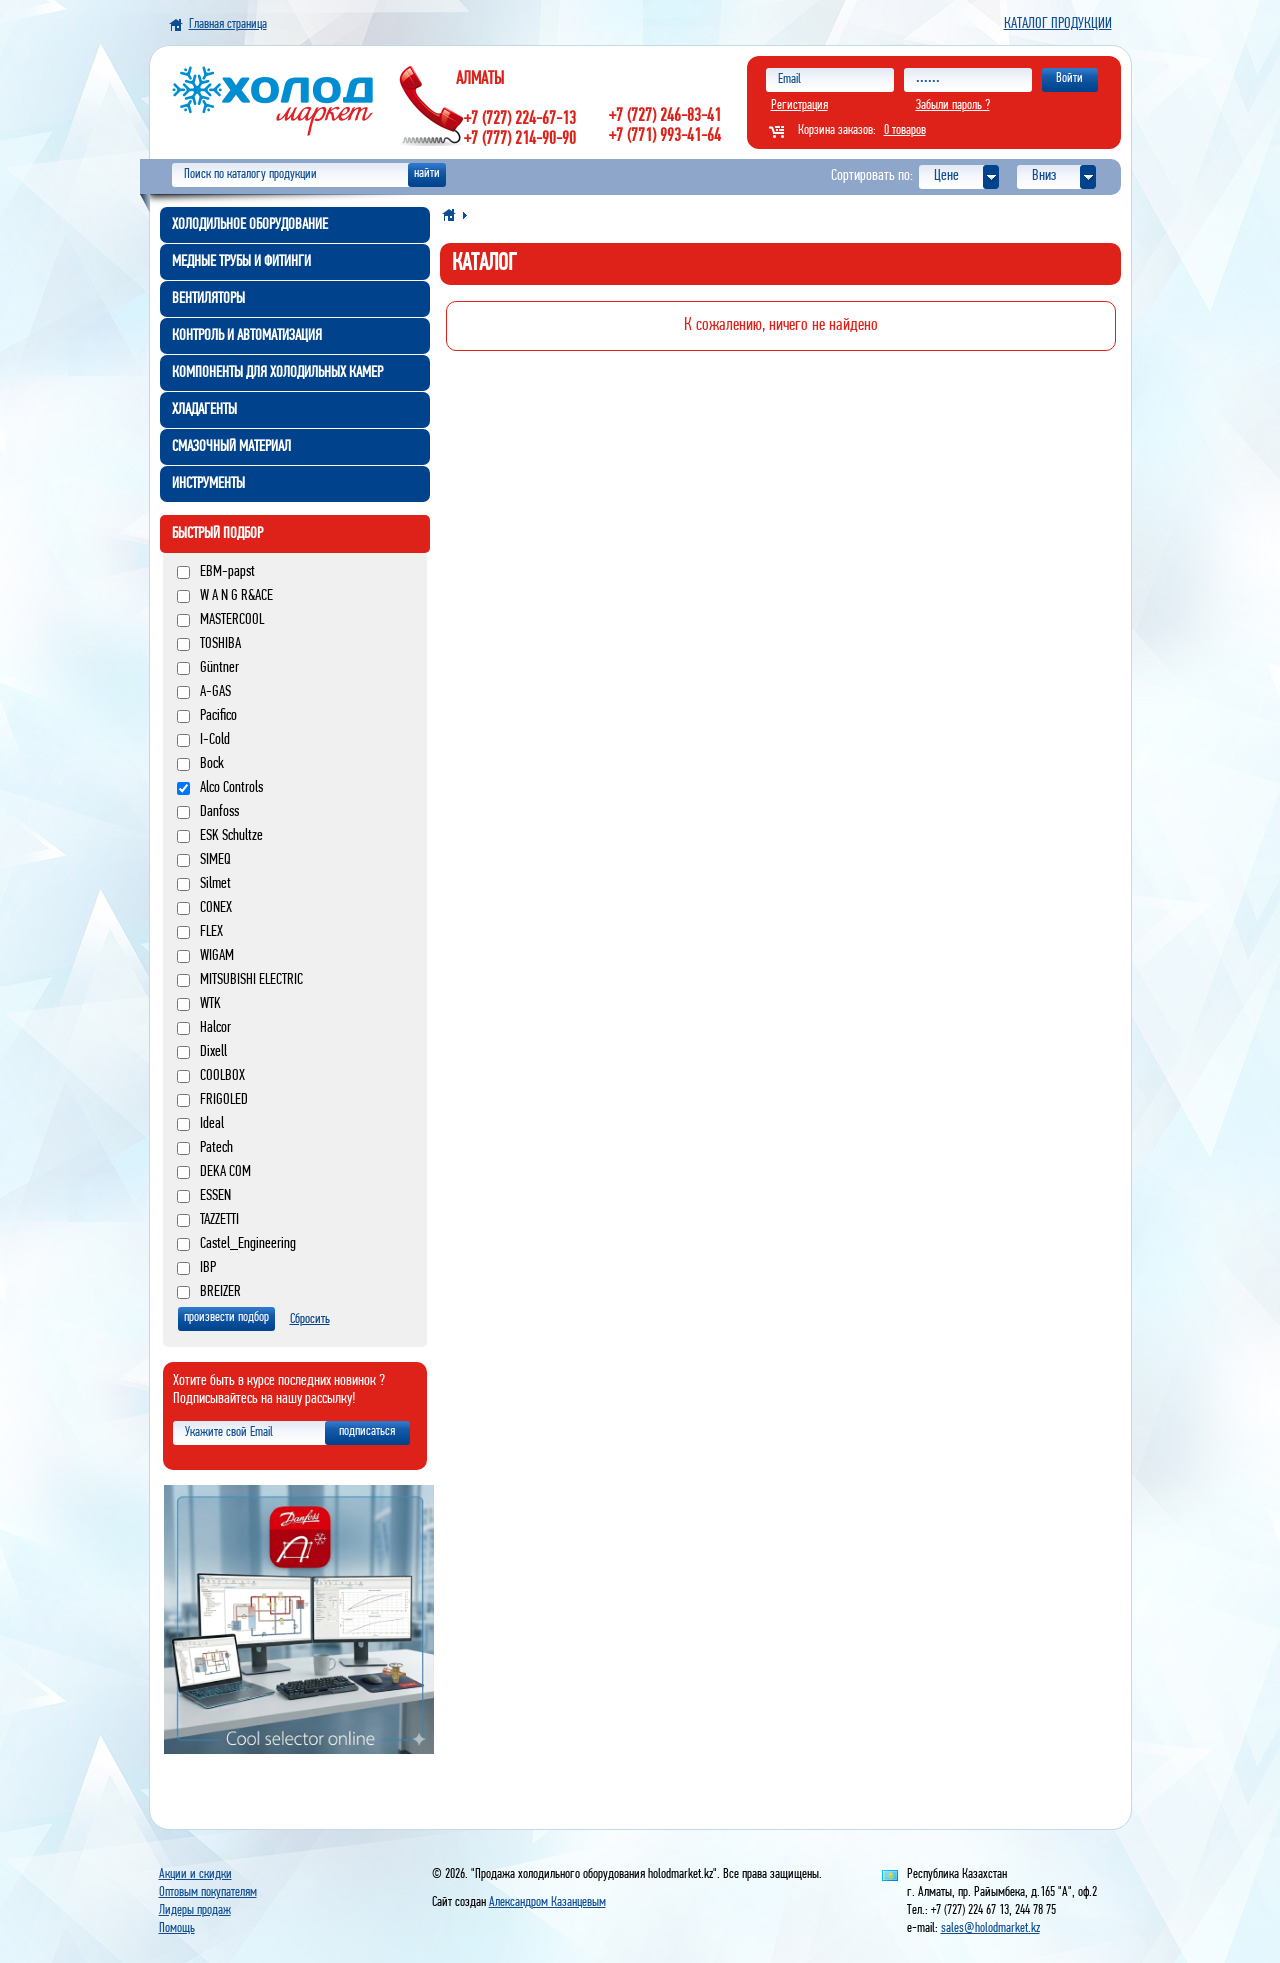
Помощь (177, 1928)
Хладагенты (204, 410)
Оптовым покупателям (208, 1892)
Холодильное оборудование (250, 225)
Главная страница (228, 24)
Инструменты (208, 484)
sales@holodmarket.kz (990, 1928)
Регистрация (799, 105)
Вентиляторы (208, 299)
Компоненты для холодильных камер (277, 373)
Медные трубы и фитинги (241, 262)
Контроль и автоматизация (247, 336)
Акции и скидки (195, 1874)
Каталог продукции (1058, 24)
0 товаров (905, 130)
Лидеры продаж (195, 1910)
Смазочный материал (231, 447)
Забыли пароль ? (953, 105)
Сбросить (310, 1319)
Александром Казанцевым (547, 1902)
